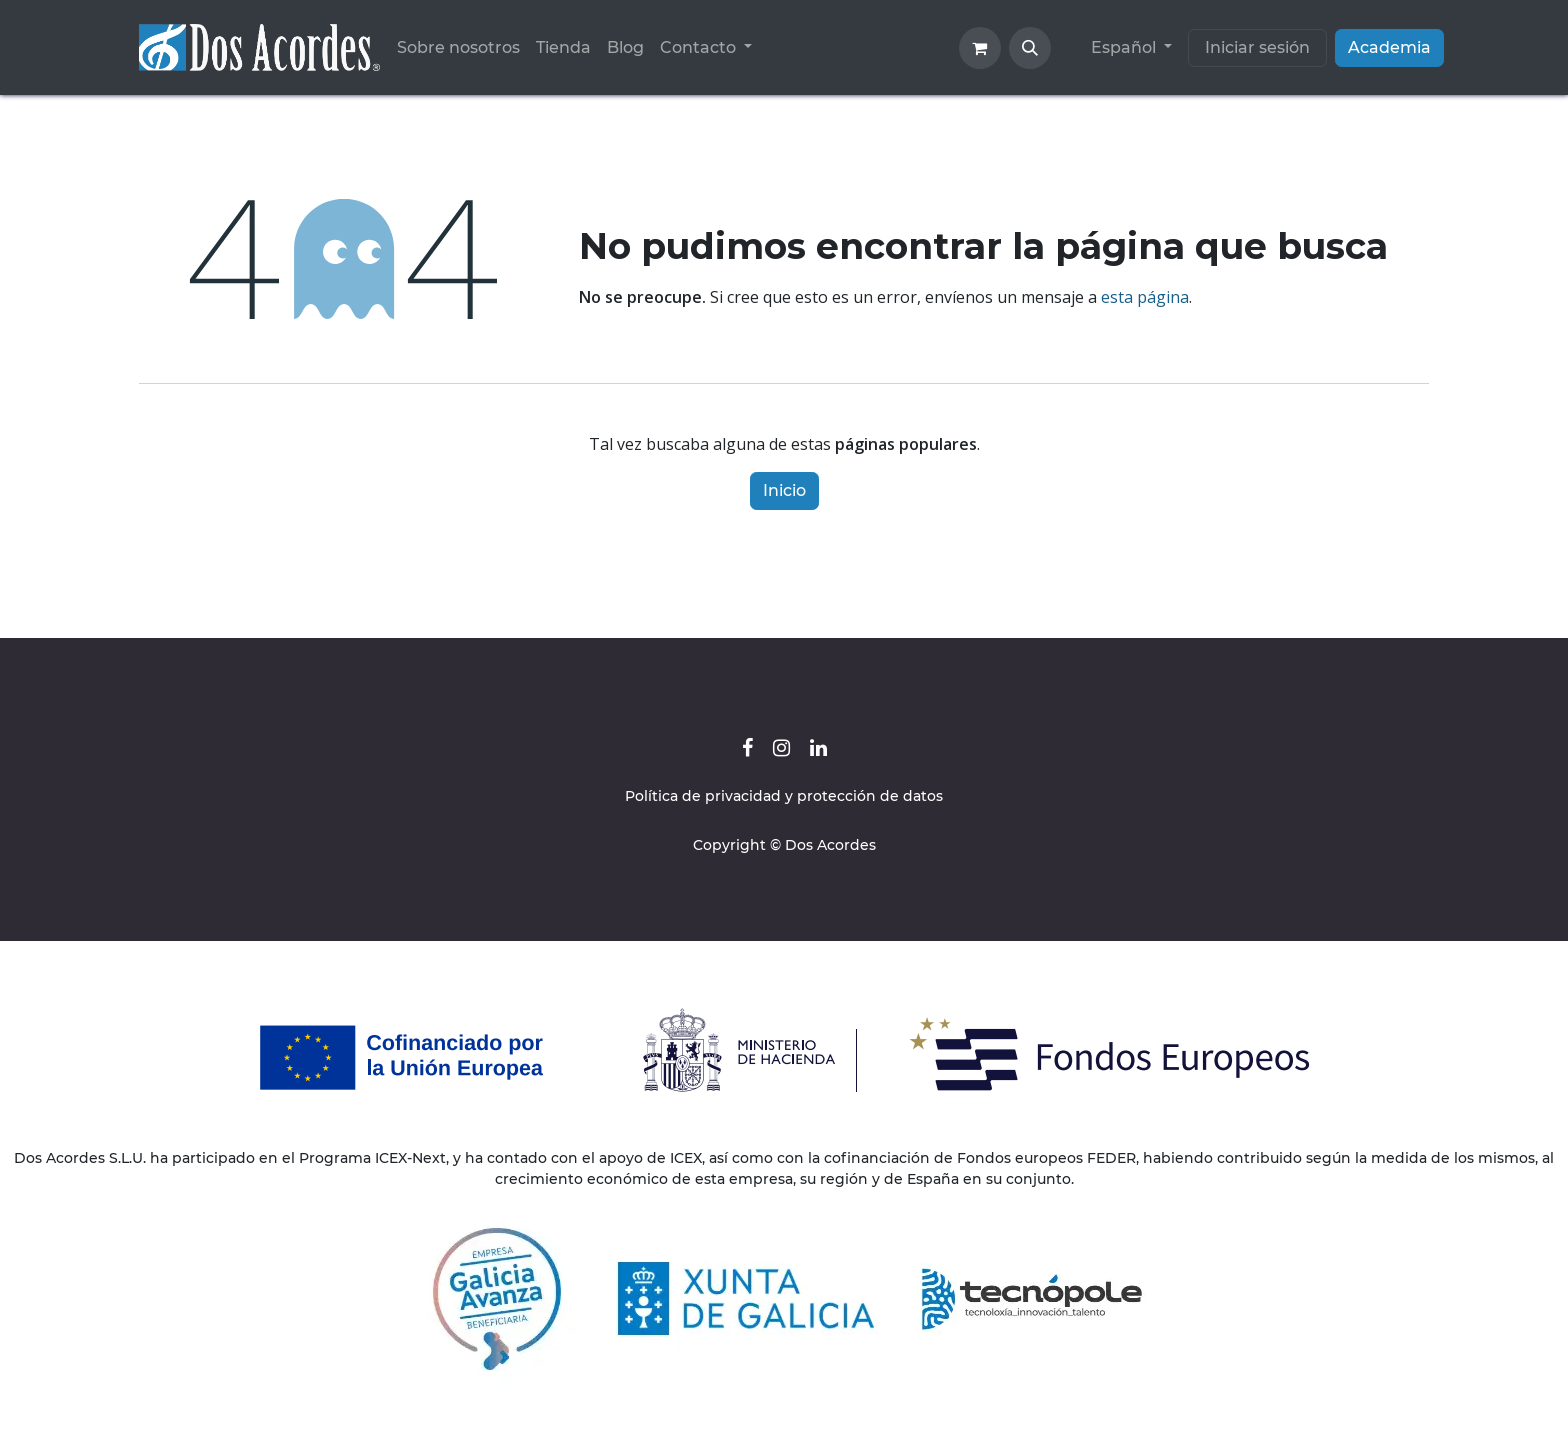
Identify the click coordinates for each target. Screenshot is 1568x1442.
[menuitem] (458, 48)
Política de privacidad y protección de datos (784, 796)
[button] (1030, 48)
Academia (1389, 47)
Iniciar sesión (1257, 47)
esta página (1145, 297)
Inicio (784, 490)
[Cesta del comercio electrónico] (980, 48)
